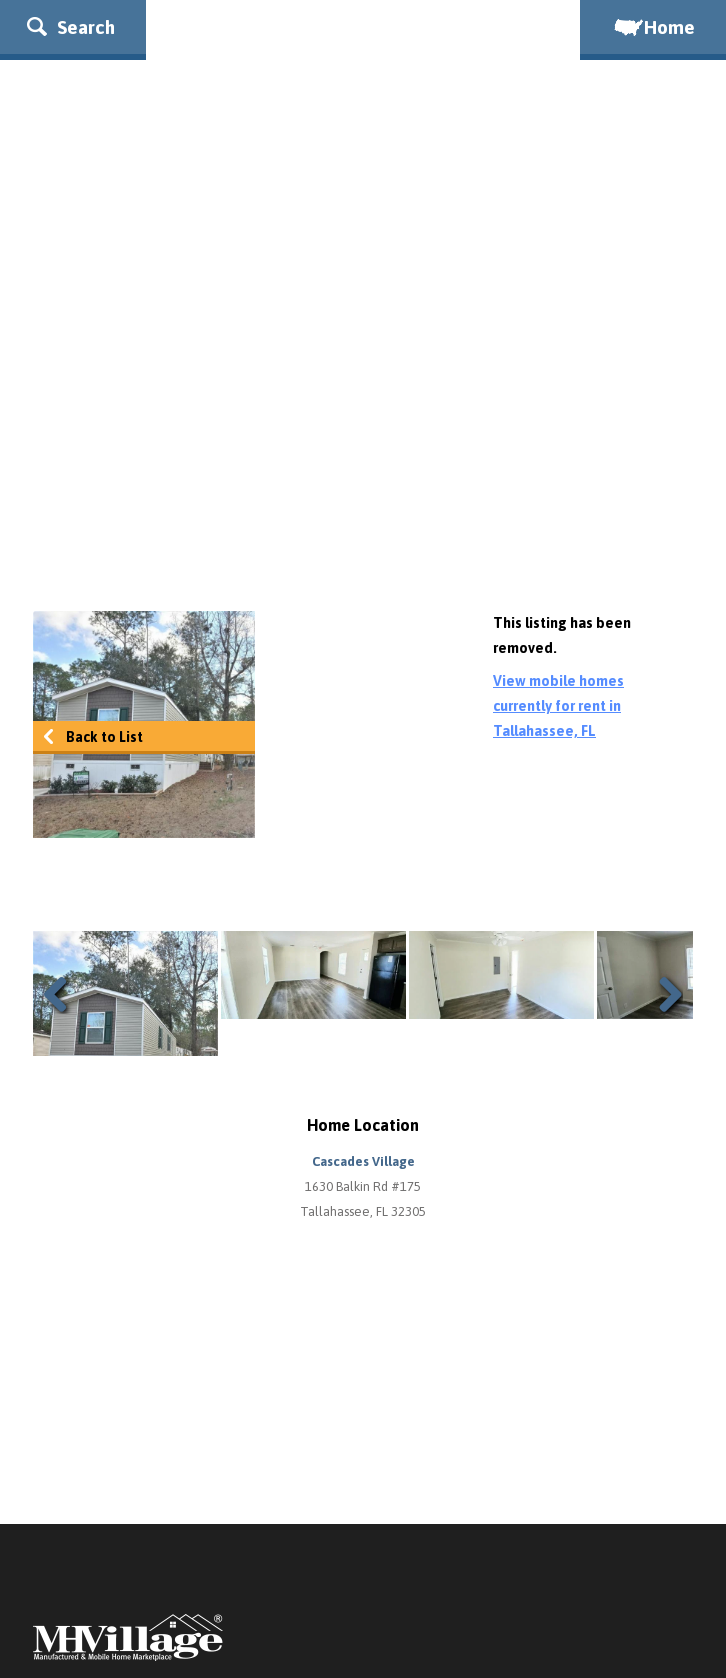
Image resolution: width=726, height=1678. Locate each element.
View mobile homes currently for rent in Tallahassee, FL (558, 706)
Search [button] (71, 27)
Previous (63, 994)
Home (653, 27)
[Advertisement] (363, 431)
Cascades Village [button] (363, 1161)
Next (663, 994)
